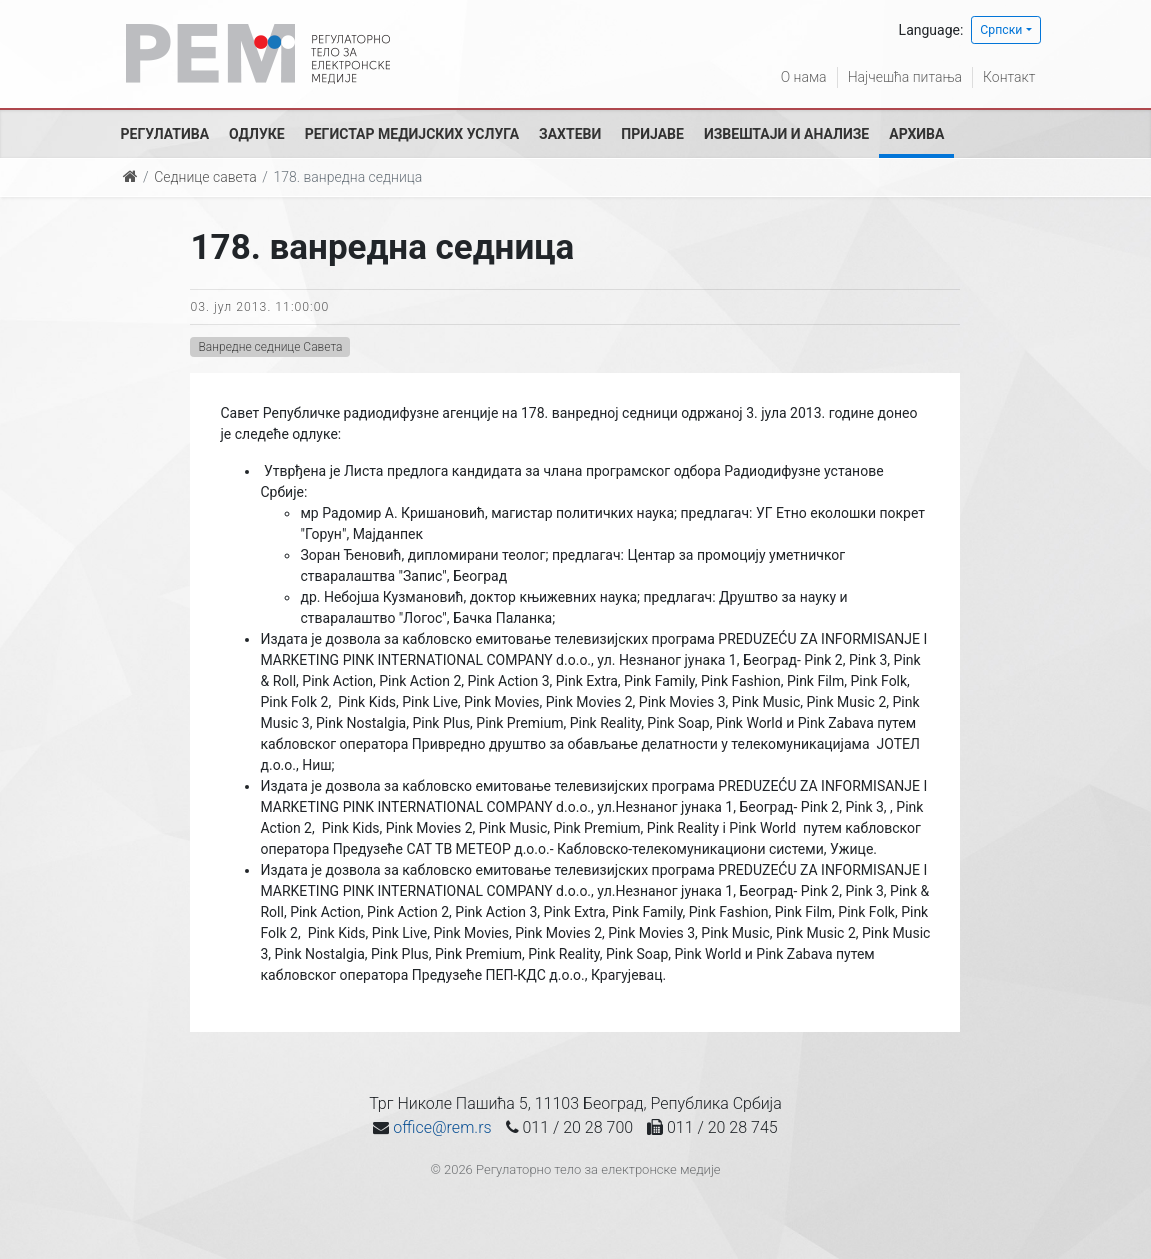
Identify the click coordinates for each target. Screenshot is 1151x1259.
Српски (1001, 30)
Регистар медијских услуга (412, 134)
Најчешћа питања (905, 77)
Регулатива (165, 134)
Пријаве (652, 134)
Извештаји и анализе (786, 134)
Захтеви (570, 134)
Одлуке (257, 134)
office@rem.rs (442, 1127)
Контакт (1009, 77)
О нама (804, 77)
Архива (916, 134)
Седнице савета (205, 177)
